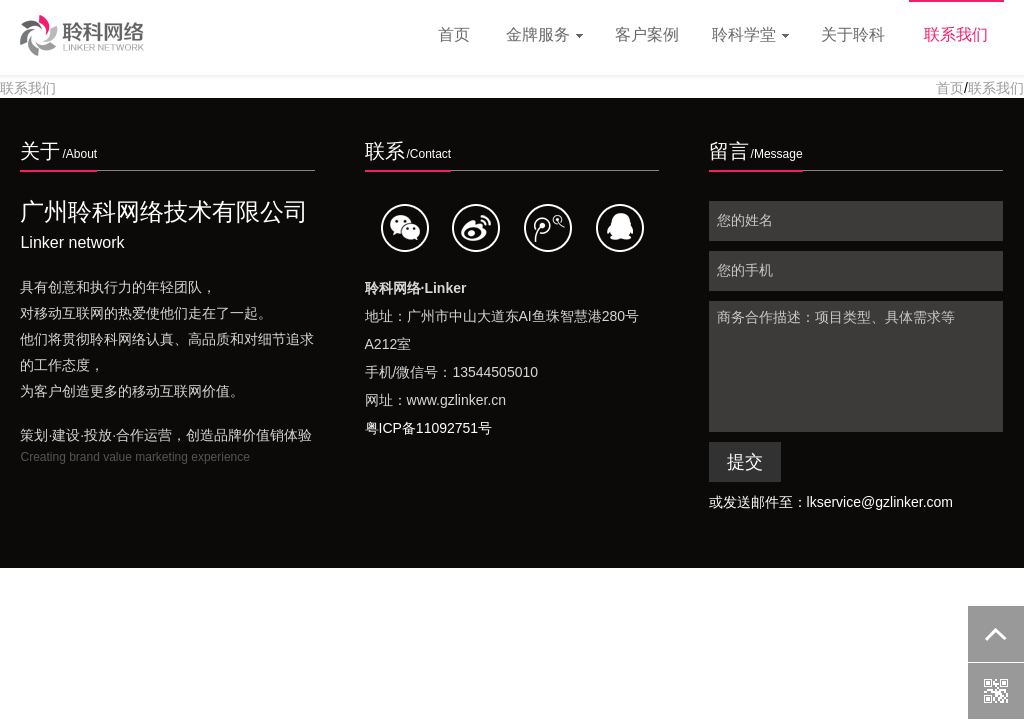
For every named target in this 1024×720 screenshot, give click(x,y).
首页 (454, 34)
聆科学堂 (750, 34)
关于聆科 (853, 34)
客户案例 (647, 34)
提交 (745, 462)
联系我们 (956, 34)
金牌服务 (544, 34)
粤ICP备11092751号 (429, 428)
